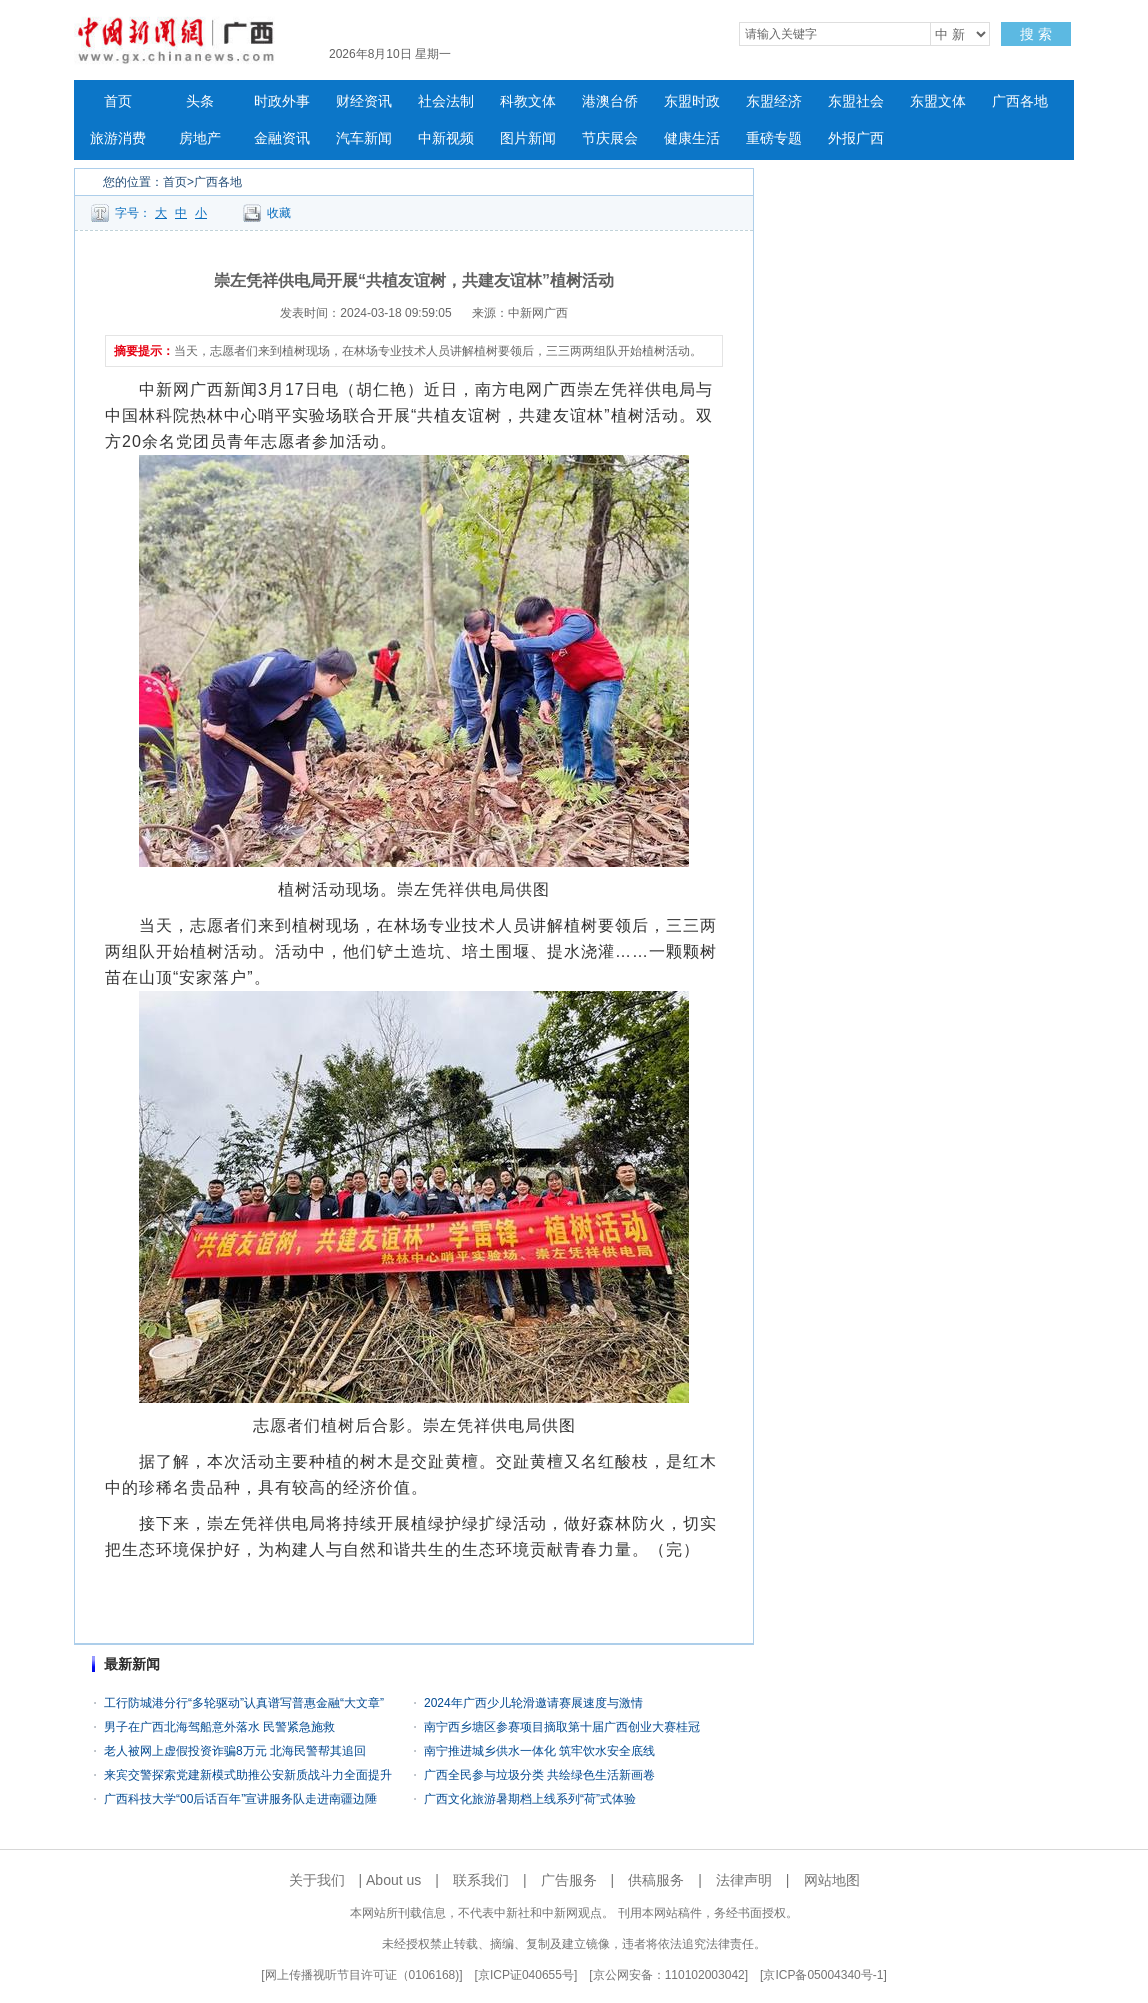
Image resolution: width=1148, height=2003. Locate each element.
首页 (118, 101)
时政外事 (282, 101)
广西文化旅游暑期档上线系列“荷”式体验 (530, 1799)
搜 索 (1036, 34)
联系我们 (481, 1880)
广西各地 (1020, 101)
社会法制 (446, 101)
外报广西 (856, 138)
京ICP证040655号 (526, 1975)
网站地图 (832, 1880)
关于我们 (317, 1880)
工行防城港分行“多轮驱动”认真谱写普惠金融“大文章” (244, 1703)
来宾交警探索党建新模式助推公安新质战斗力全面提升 (248, 1775)
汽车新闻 (364, 138)
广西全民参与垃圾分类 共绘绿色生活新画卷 (539, 1775)
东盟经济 (774, 101)
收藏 (279, 213)
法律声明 (744, 1880)
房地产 (200, 138)
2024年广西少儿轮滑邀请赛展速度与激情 (533, 1703)
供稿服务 (656, 1880)
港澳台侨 (610, 101)
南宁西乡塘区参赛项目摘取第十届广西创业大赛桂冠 (562, 1727)
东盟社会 (856, 101)
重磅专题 (774, 138)
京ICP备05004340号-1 (823, 1975)
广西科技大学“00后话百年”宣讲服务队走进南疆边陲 (240, 1799)
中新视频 (446, 138)
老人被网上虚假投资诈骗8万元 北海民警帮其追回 (235, 1751)
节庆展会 (610, 138)
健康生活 (692, 138)
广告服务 (569, 1880)
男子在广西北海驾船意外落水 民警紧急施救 (219, 1727)
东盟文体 (938, 101)
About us (393, 1880)
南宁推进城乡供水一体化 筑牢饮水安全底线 (539, 1751)
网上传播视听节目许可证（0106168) (362, 1975)
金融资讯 (282, 138)
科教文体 (528, 101)
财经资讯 (364, 101)
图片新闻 (528, 138)
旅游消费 (118, 138)
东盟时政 (692, 101)
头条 (200, 101)
